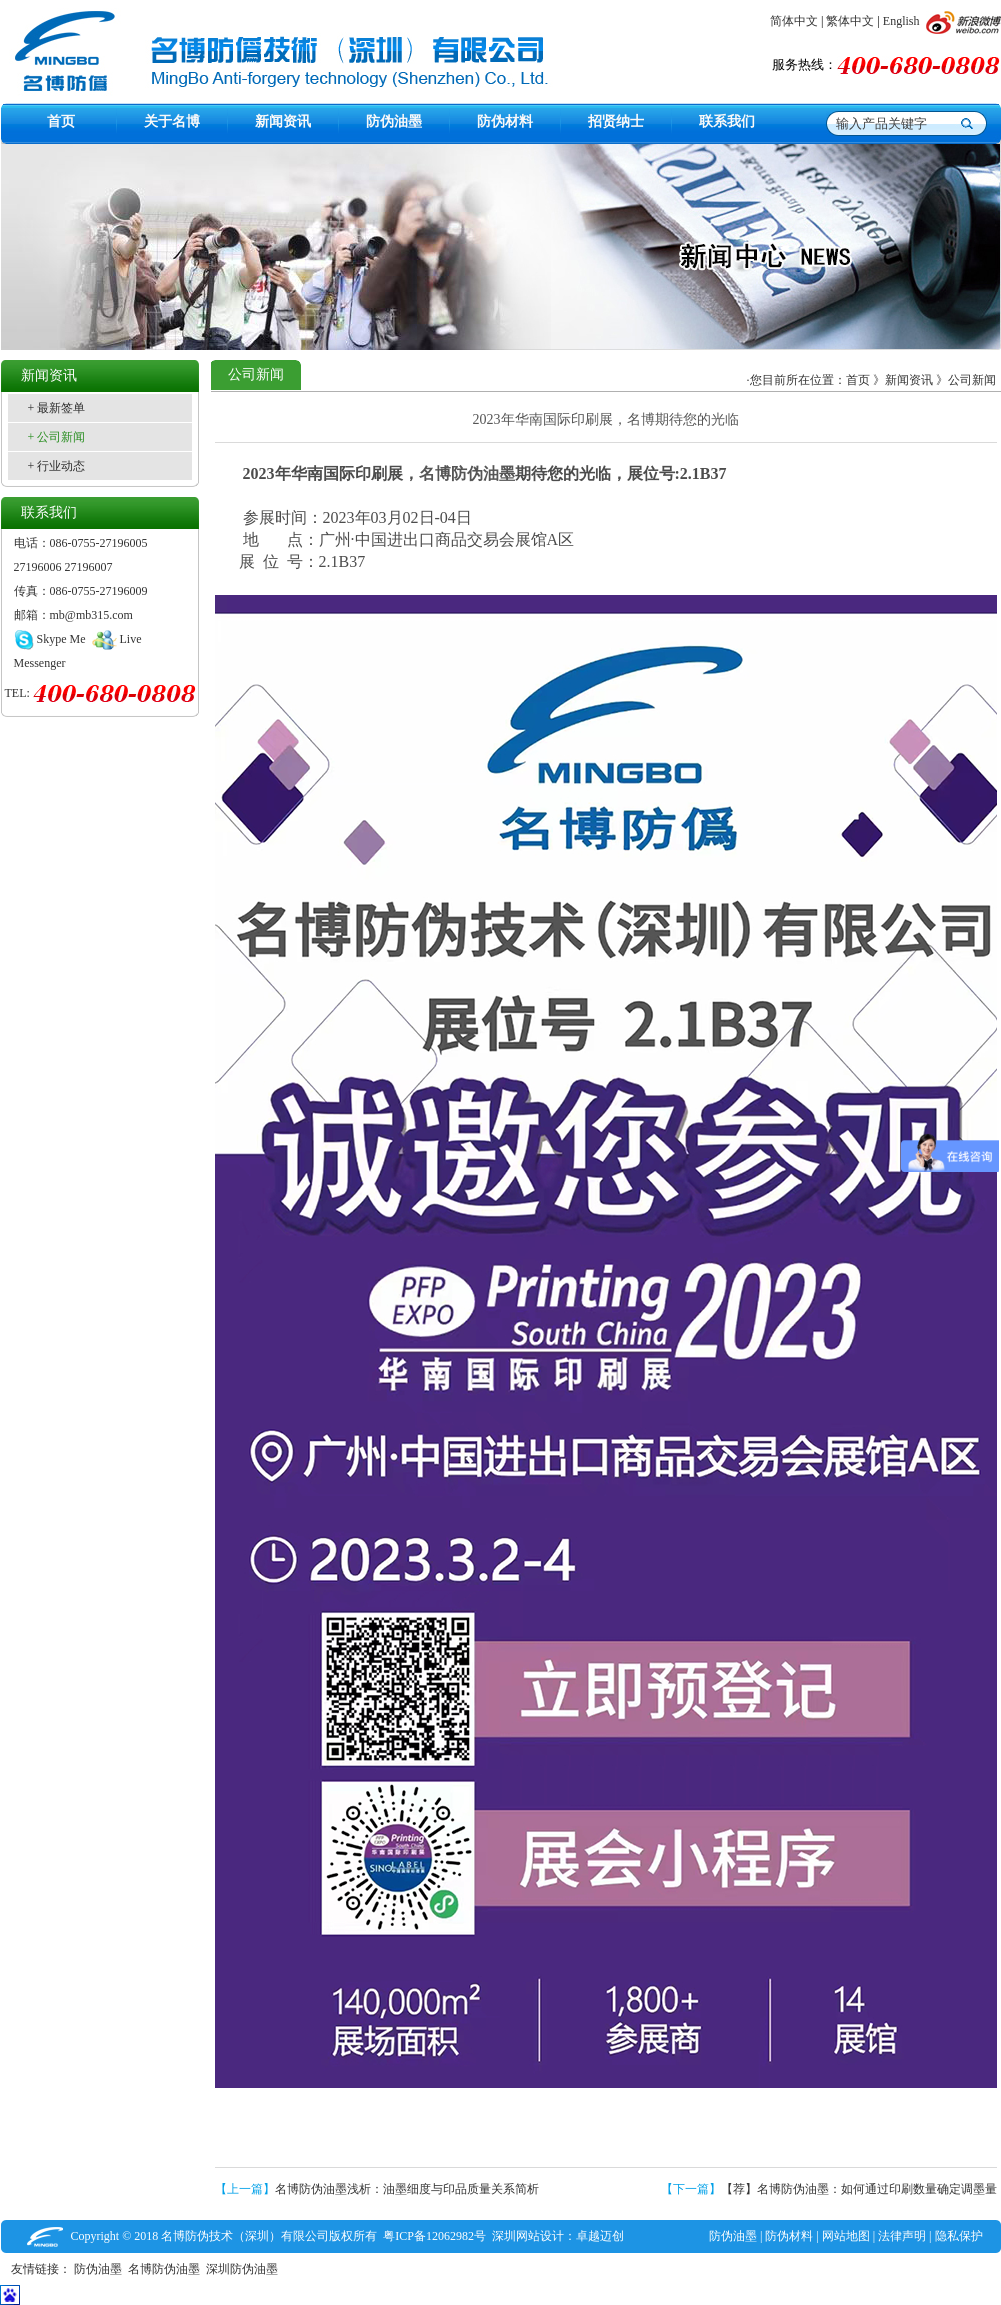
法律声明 (902, 2236)
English (901, 21)
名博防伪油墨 (467, 473)
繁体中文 (850, 21)
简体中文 (794, 21)
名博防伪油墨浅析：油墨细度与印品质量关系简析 (407, 2189)
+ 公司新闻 (57, 437)
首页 (858, 380)
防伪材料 (789, 2236)
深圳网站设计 (528, 2236)
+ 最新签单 (57, 408)
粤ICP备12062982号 (434, 2236)
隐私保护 (959, 2236)
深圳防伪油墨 (245, 2269)
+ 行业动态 (57, 466)
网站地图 (846, 2236)
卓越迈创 (600, 2236)
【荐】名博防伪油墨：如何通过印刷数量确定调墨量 (859, 2189)
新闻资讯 (909, 380)
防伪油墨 (733, 2236)
